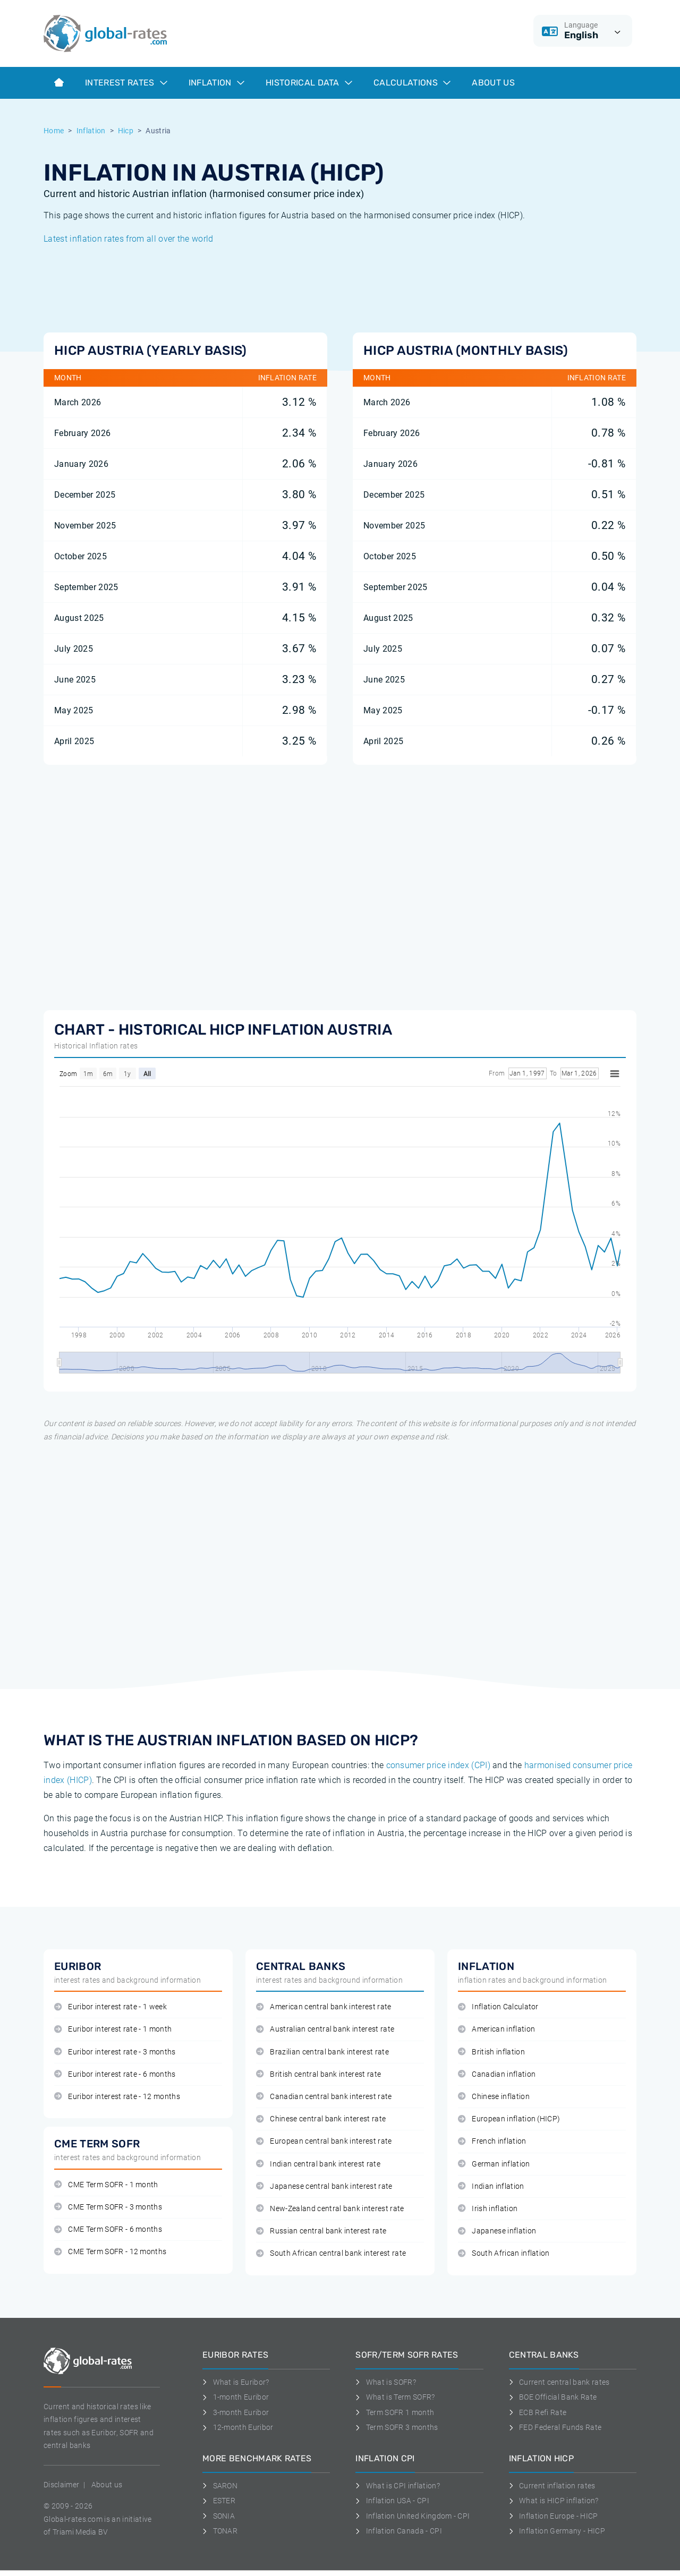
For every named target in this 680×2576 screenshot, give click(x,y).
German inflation (494, 2164)
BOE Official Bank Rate (553, 2397)
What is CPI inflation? (397, 2485)
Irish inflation (487, 2208)
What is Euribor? (235, 2382)
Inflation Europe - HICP (553, 2516)
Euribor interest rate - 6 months (115, 2074)
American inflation (496, 2029)
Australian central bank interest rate (325, 2029)
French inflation (492, 2141)
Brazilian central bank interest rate (322, 2052)
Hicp (125, 130)
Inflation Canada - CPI (398, 2531)
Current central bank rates (559, 2382)
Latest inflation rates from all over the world (129, 239)
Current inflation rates (552, 2485)
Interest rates (126, 83)
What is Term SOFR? (395, 2397)
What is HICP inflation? (554, 2500)
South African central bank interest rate (331, 2253)
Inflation (216, 83)
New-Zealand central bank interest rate (330, 2208)
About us (493, 83)
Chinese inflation (494, 2096)
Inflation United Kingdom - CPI (412, 2516)
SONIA (218, 2516)
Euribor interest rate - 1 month (113, 2029)
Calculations (411, 83)
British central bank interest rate (318, 2074)
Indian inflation (491, 2186)
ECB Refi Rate (538, 2412)
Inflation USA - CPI (392, 2500)
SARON (219, 2485)
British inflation (491, 2052)
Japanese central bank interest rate (324, 2186)
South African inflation (504, 2253)
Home (54, 130)
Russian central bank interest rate (321, 2231)
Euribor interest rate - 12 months (117, 2096)
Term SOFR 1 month (394, 2412)
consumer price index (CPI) (438, 1765)
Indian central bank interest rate (318, 2164)
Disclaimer (61, 2484)
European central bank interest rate (324, 2141)
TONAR (219, 2531)
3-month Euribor (235, 2412)
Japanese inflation (497, 2231)
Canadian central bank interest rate (324, 2096)
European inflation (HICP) (509, 2118)
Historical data (309, 83)
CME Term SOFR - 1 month (106, 2184)
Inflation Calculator (498, 2006)
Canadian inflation (497, 2074)
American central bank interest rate (324, 2006)
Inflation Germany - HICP (557, 2531)
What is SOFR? (385, 2382)
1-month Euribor (235, 2397)
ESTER (218, 2500)
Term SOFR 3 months (396, 2427)
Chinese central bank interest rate (321, 2118)
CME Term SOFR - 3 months (108, 2207)
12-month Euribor (238, 2427)
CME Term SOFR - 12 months (110, 2251)
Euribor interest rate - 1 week (110, 2006)
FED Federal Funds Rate (555, 2427)
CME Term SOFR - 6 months (108, 2229)
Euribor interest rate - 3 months (115, 2052)
